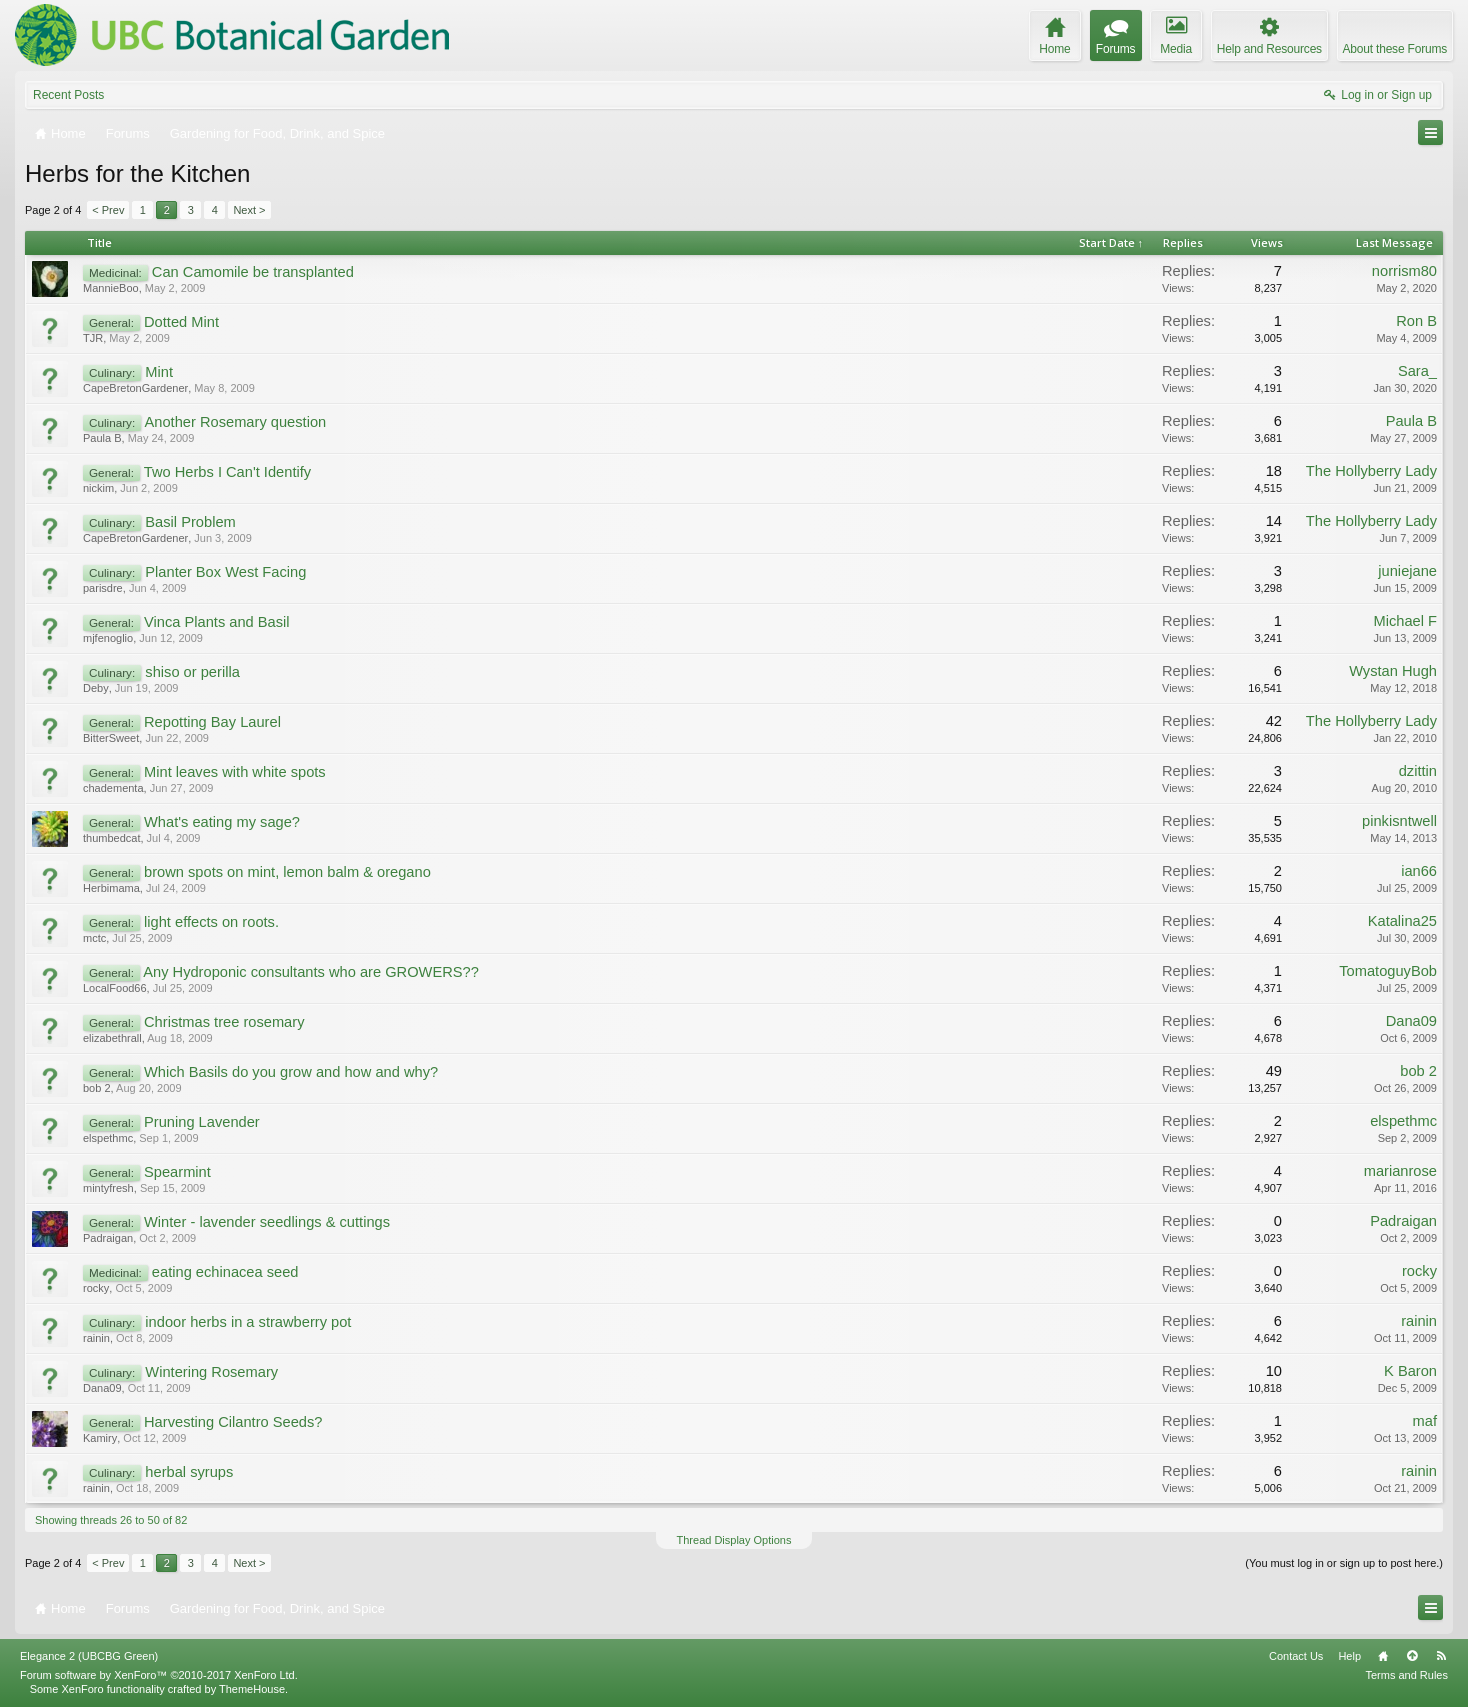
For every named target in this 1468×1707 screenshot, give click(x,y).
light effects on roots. (211, 922)
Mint (159, 372)
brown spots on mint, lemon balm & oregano (287, 872)
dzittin (1418, 771)
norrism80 (1404, 271)
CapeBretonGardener (135, 388)
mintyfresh (108, 1188)
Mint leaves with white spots (235, 772)
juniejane (1407, 571)
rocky (96, 1288)
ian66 (1419, 871)
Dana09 (1411, 1021)
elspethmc (108, 1138)
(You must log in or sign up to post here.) (1344, 1563)
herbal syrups (189, 1472)
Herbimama (111, 888)
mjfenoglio (108, 638)
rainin (96, 1338)
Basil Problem (190, 522)
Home (1383, 1656)
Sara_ (1417, 371)
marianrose (1400, 1171)
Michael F (1405, 621)
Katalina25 (1402, 921)
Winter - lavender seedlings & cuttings (267, 1222)
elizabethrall (112, 1038)
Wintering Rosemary (211, 1372)
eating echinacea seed (225, 1272)
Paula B (102, 438)
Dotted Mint (181, 322)
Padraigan (108, 1238)
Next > (249, 210)
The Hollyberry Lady (1371, 471)
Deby (96, 688)
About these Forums (1395, 49)
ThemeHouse (252, 1689)
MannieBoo (111, 288)
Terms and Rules (1406, 1675)
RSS (1441, 1656)
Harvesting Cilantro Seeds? (233, 1422)
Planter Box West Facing (225, 572)
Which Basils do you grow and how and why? (291, 1072)
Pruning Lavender (202, 1122)
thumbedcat (111, 838)
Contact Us (1296, 1656)
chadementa (113, 788)
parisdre (103, 588)
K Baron (1410, 1371)
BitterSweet (111, 738)
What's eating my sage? (222, 822)
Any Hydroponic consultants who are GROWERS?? (311, 972)
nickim (98, 488)
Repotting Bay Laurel (212, 722)
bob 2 (97, 1088)
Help (1349, 1656)
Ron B (1416, 321)
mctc (94, 938)
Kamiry (100, 1438)
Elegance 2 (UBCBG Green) (89, 1656)
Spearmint (177, 1172)
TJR (93, 338)
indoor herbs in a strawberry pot (248, 1322)
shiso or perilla (192, 672)
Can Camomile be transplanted (253, 272)
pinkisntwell (1399, 821)
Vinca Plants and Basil (217, 622)
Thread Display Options (734, 1540)
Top (1412, 1656)
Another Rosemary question (236, 422)
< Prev (108, 210)
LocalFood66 (115, 988)
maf (1425, 1421)
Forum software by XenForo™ (159, 1675)
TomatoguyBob (1388, 971)
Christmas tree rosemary (224, 1022)
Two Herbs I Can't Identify (227, 472)
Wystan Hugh (1393, 671)
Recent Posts (68, 95)
